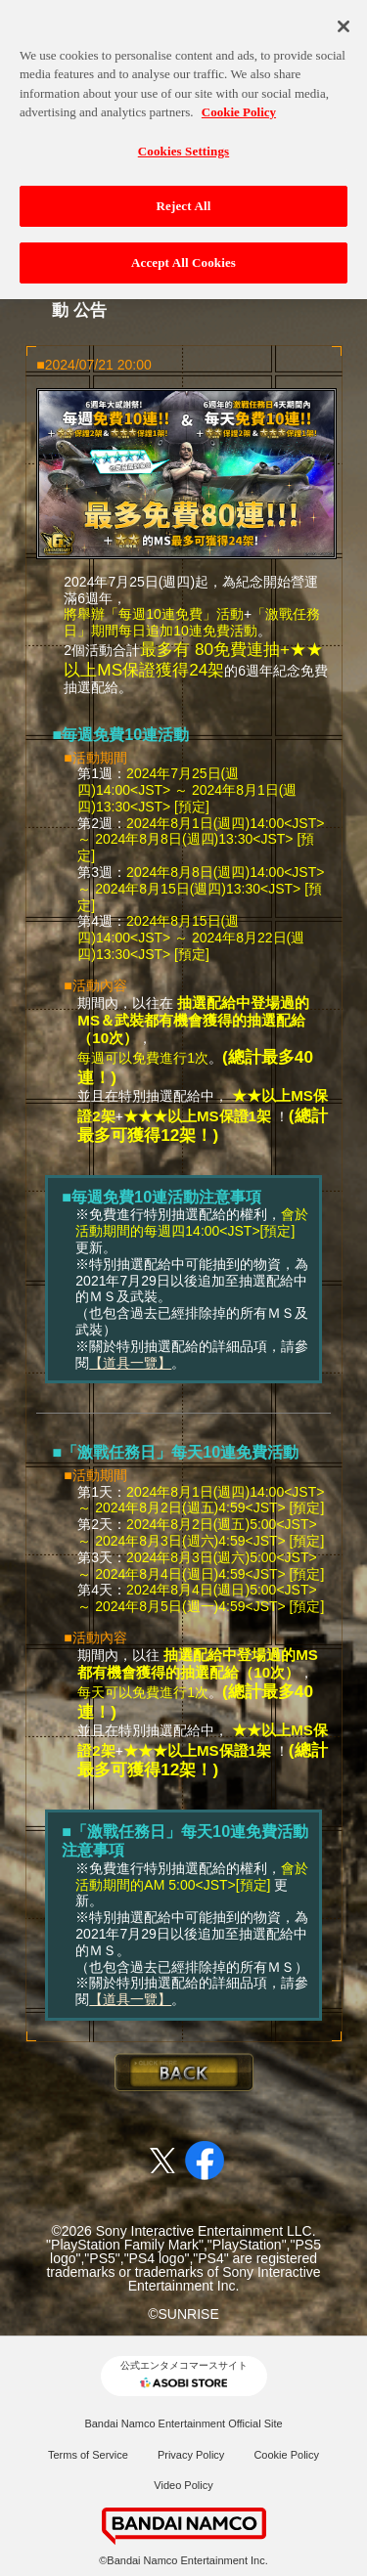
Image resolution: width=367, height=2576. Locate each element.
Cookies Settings (183, 140)
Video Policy (183, 2485)
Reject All (184, 196)
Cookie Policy (286, 2455)
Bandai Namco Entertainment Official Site (183, 2423)
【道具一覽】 (130, 1363)
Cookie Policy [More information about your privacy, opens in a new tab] (239, 102)
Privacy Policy (191, 2455)
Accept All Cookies (183, 252)
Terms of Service (88, 2455)
